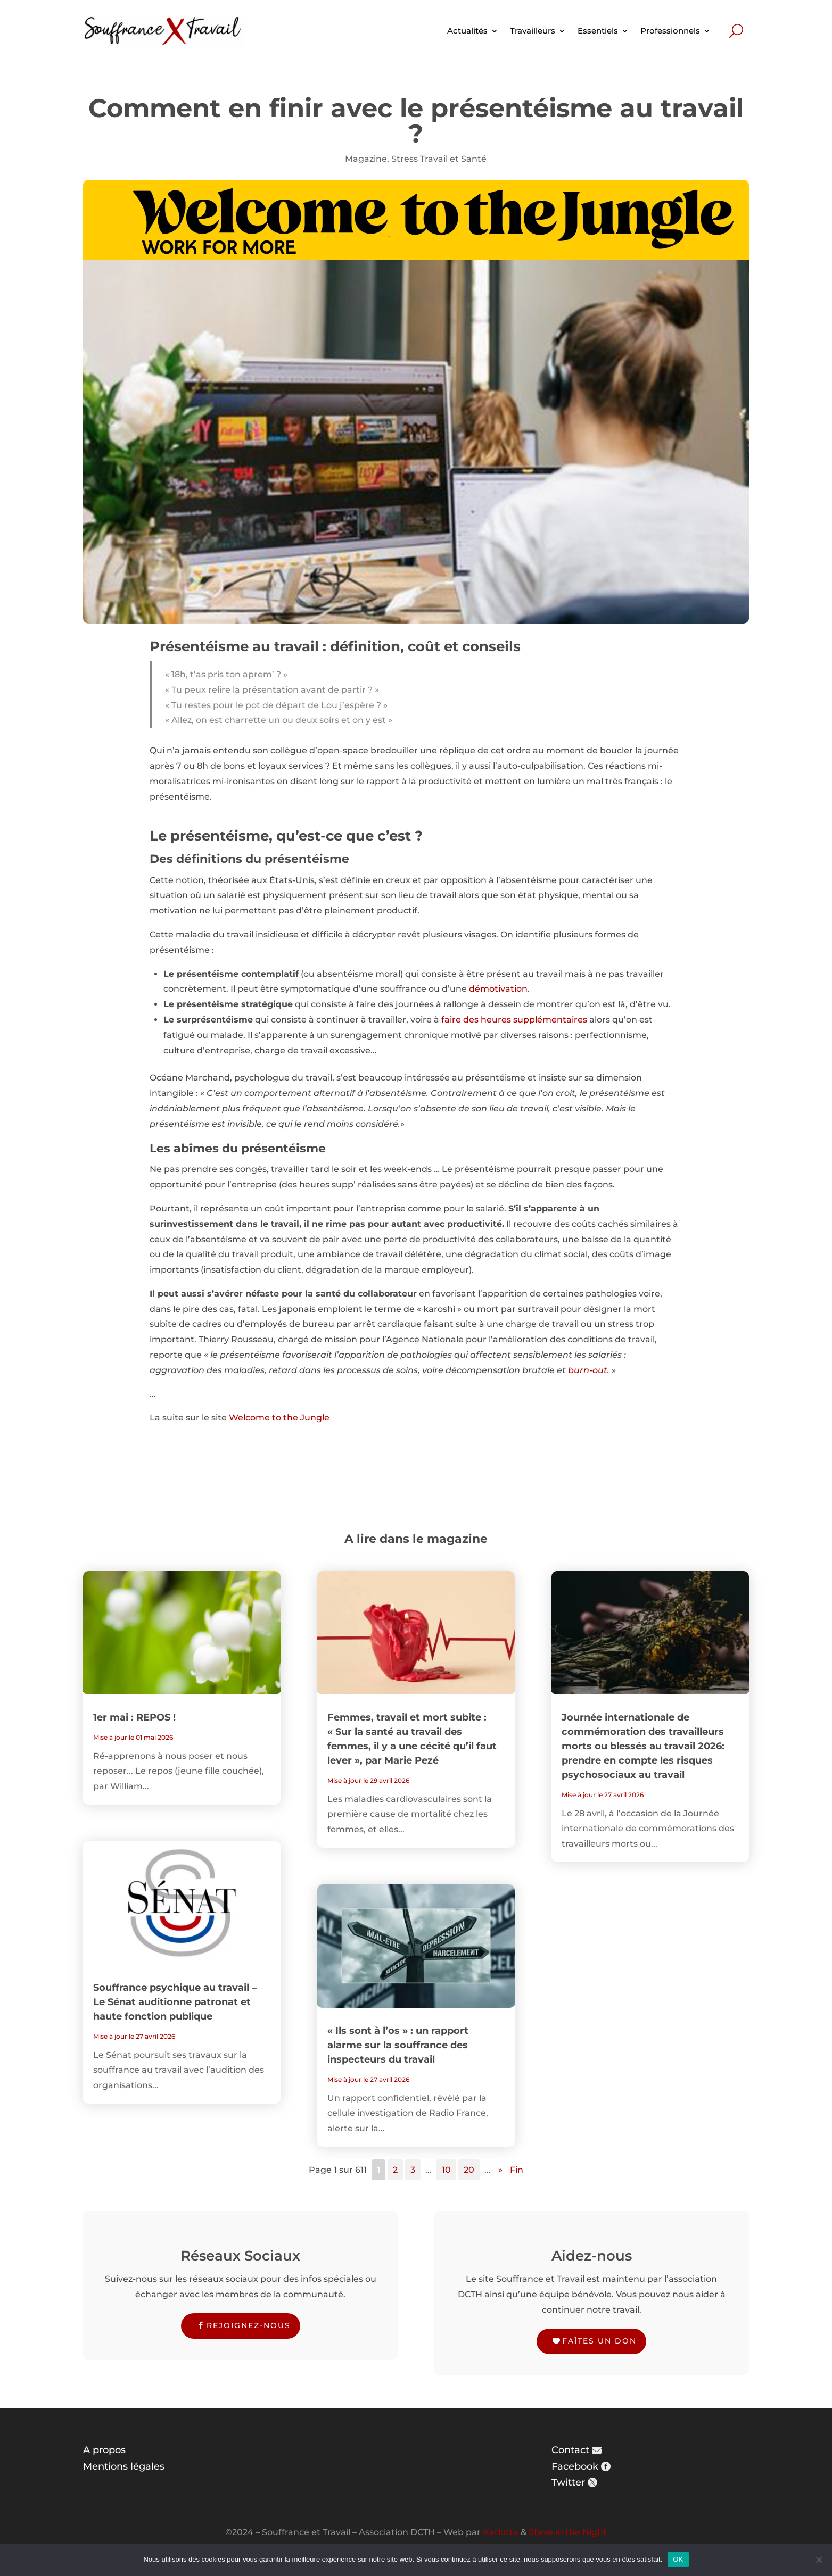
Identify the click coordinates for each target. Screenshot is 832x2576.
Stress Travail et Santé (439, 159)
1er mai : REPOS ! (134, 1717)
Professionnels (670, 31)
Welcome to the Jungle (279, 1417)
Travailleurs (532, 31)
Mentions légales (123, 2466)
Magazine (366, 159)
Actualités (467, 31)
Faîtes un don (599, 2341)
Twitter (568, 2482)
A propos (104, 2450)
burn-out (587, 1370)
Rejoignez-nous (249, 2325)
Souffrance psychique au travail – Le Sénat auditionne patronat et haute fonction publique (175, 2002)
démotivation (498, 989)
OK (678, 2559)
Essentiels (598, 31)
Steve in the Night (568, 2532)
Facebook (574, 2466)
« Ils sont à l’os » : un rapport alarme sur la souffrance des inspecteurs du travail (397, 2045)
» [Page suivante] (500, 2170)
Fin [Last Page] (516, 2170)
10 (446, 2170)
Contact (570, 2450)
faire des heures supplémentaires (514, 1020)
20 (469, 2170)
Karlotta (500, 2532)
